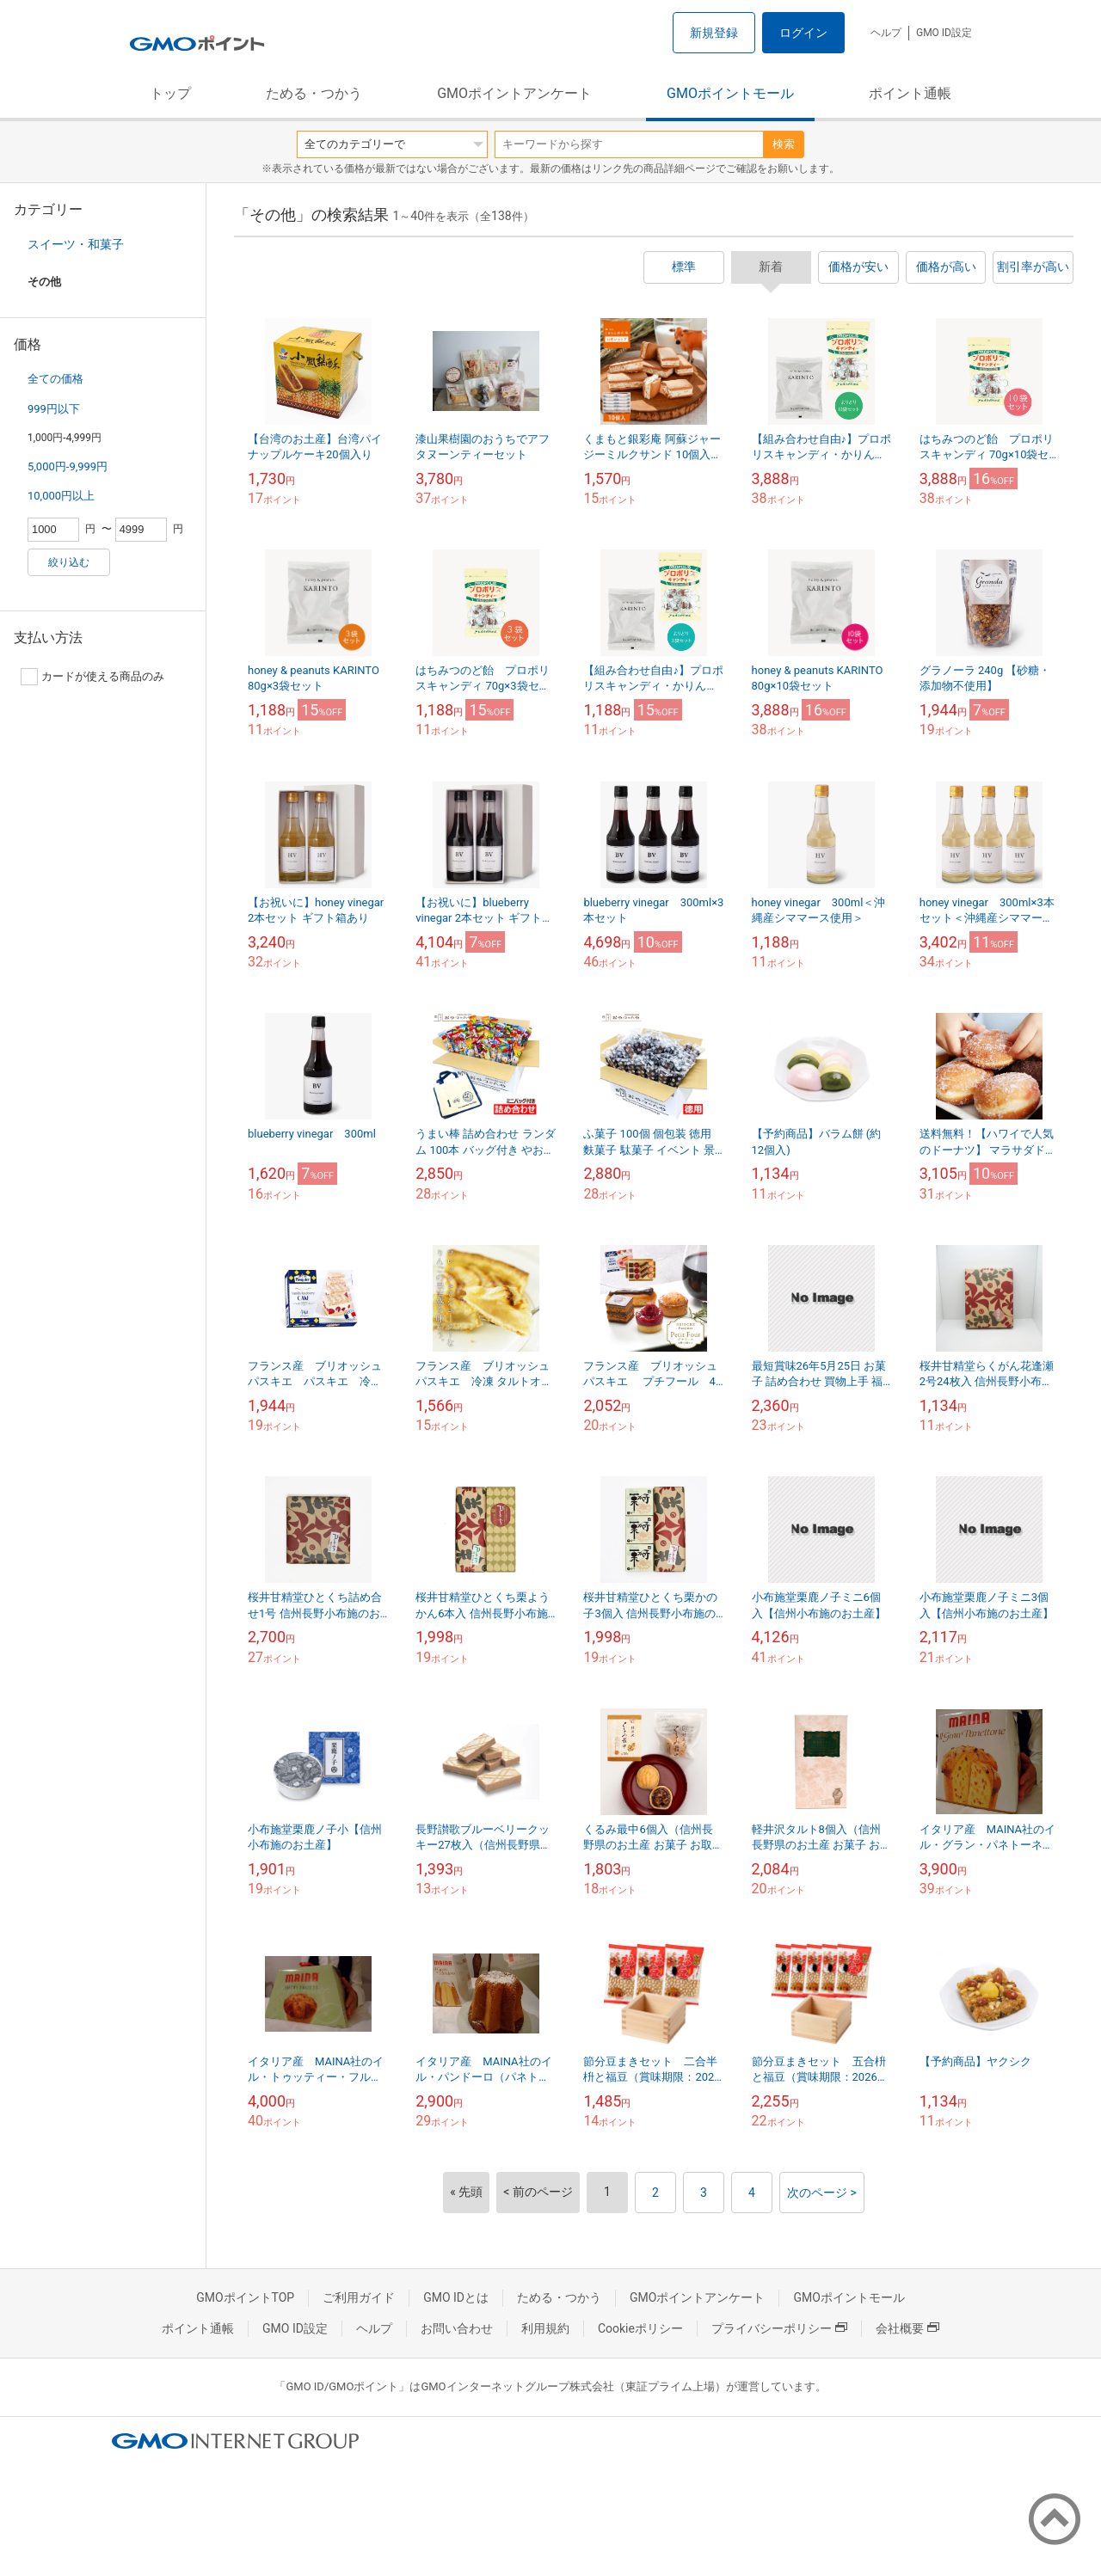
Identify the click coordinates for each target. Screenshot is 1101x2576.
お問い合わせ (457, 2328)
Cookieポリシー (640, 2328)
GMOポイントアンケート (514, 93)
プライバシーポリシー (779, 2328)
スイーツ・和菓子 (76, 244)
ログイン (803, 33)
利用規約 (545, 2328)
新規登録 (714, 33)
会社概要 (907, 2328)
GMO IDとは (456, 2297)
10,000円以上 (61, 495)
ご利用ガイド (359, 2297)
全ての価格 (55, 378)
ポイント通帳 (910, 93)
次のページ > (822, 2192)
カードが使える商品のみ (92, 676)
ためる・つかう (314, 93)
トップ (170, 93)
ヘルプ (885, 33)
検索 (783, 144)
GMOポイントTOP (245, 2297)
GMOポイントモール (730, 93)
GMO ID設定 (944, 33)
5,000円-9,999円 (68, 466)
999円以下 (54, 408)
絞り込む (68, 562)
